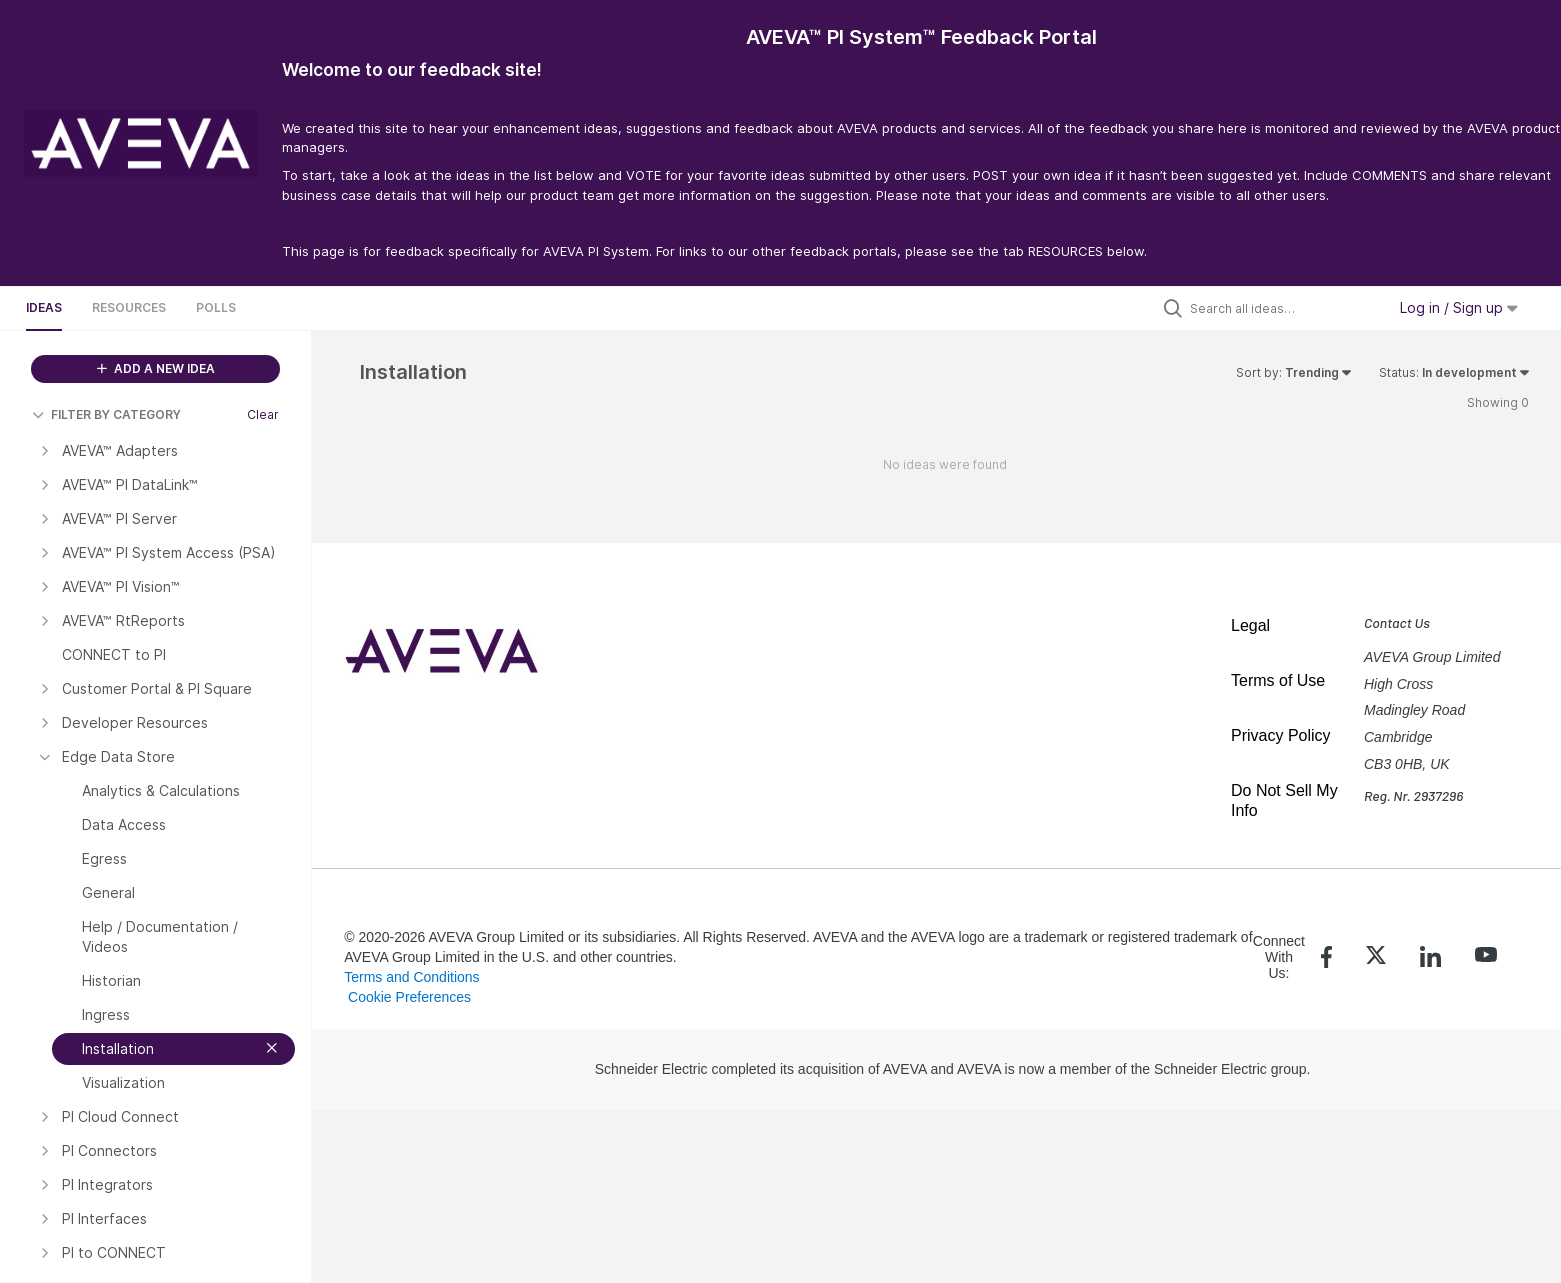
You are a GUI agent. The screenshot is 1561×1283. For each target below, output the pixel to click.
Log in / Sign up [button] (1459, 307)
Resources (129, 307)
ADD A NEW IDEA (156, 368)
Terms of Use (1278, 680)
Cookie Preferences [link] (409, 997)
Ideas (44, 307)
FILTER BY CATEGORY (106, 414)
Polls (216, 307)
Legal (1250, 625)
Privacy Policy (1281, 735)
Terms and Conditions (411, 977)
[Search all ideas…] (1283, 308)
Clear (263, 414)
